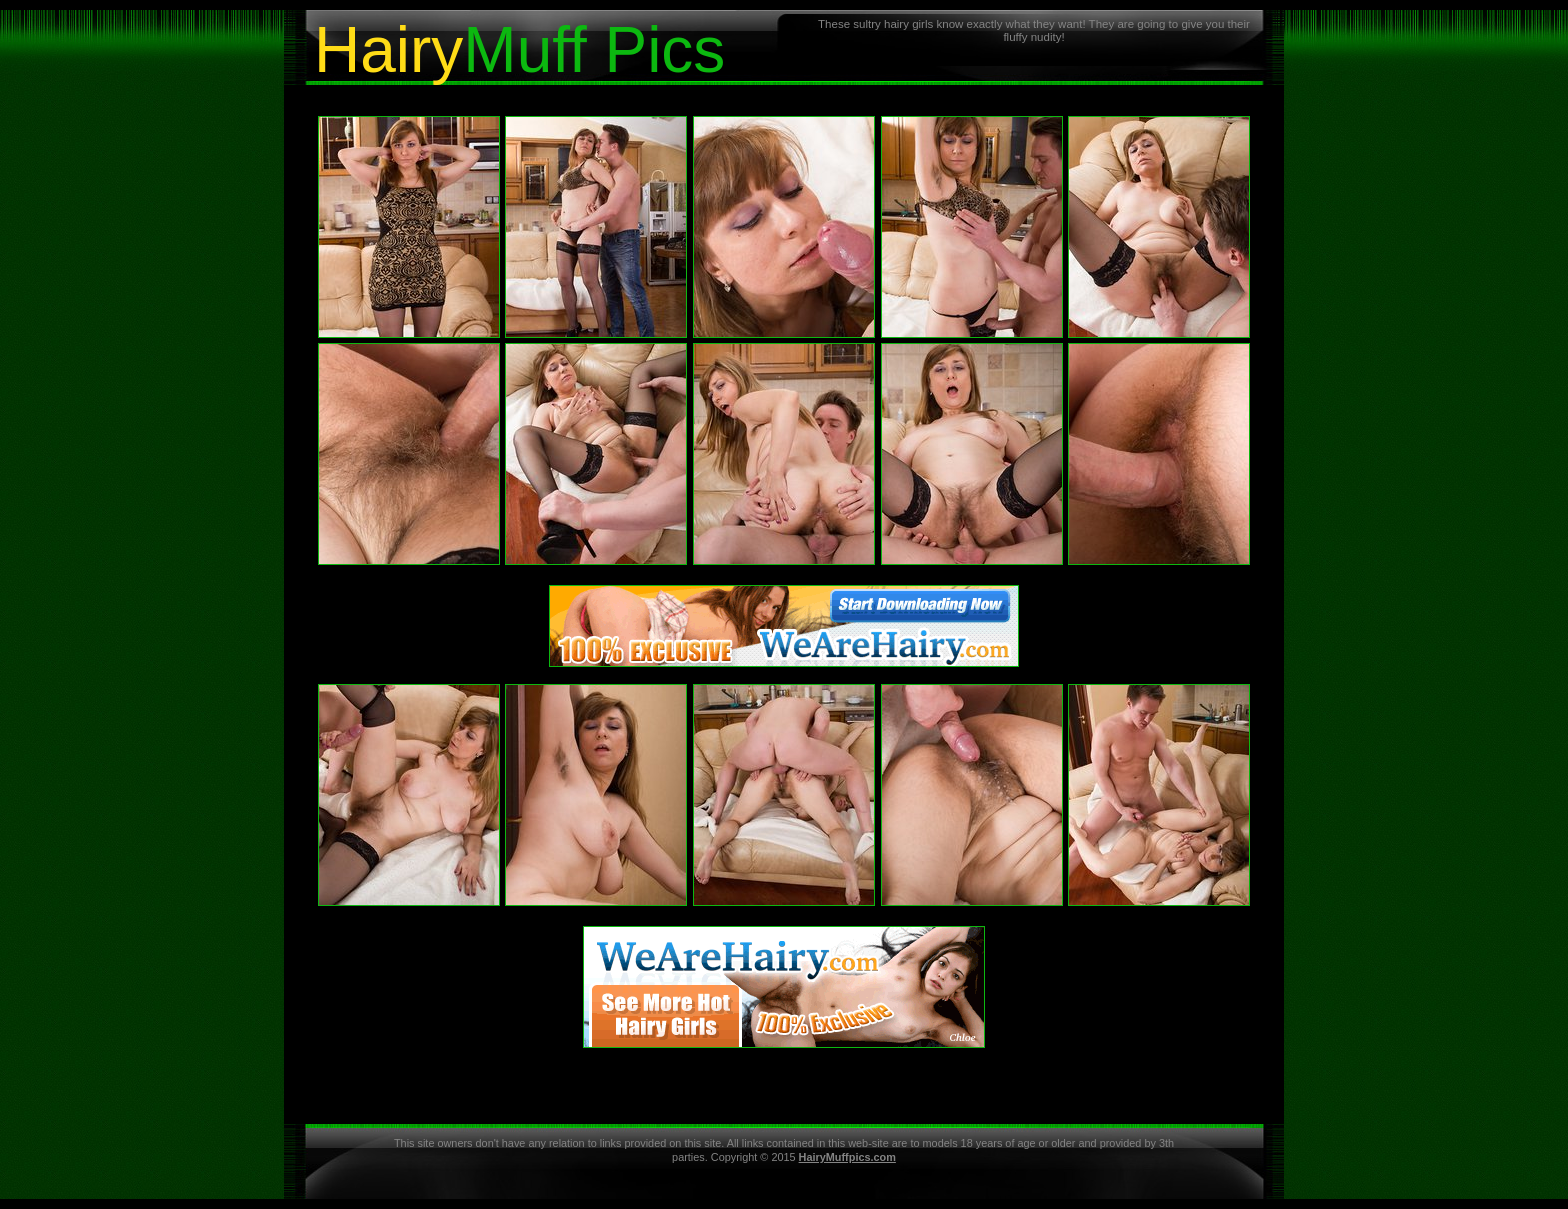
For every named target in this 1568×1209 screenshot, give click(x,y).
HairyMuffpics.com (847, 1157)
